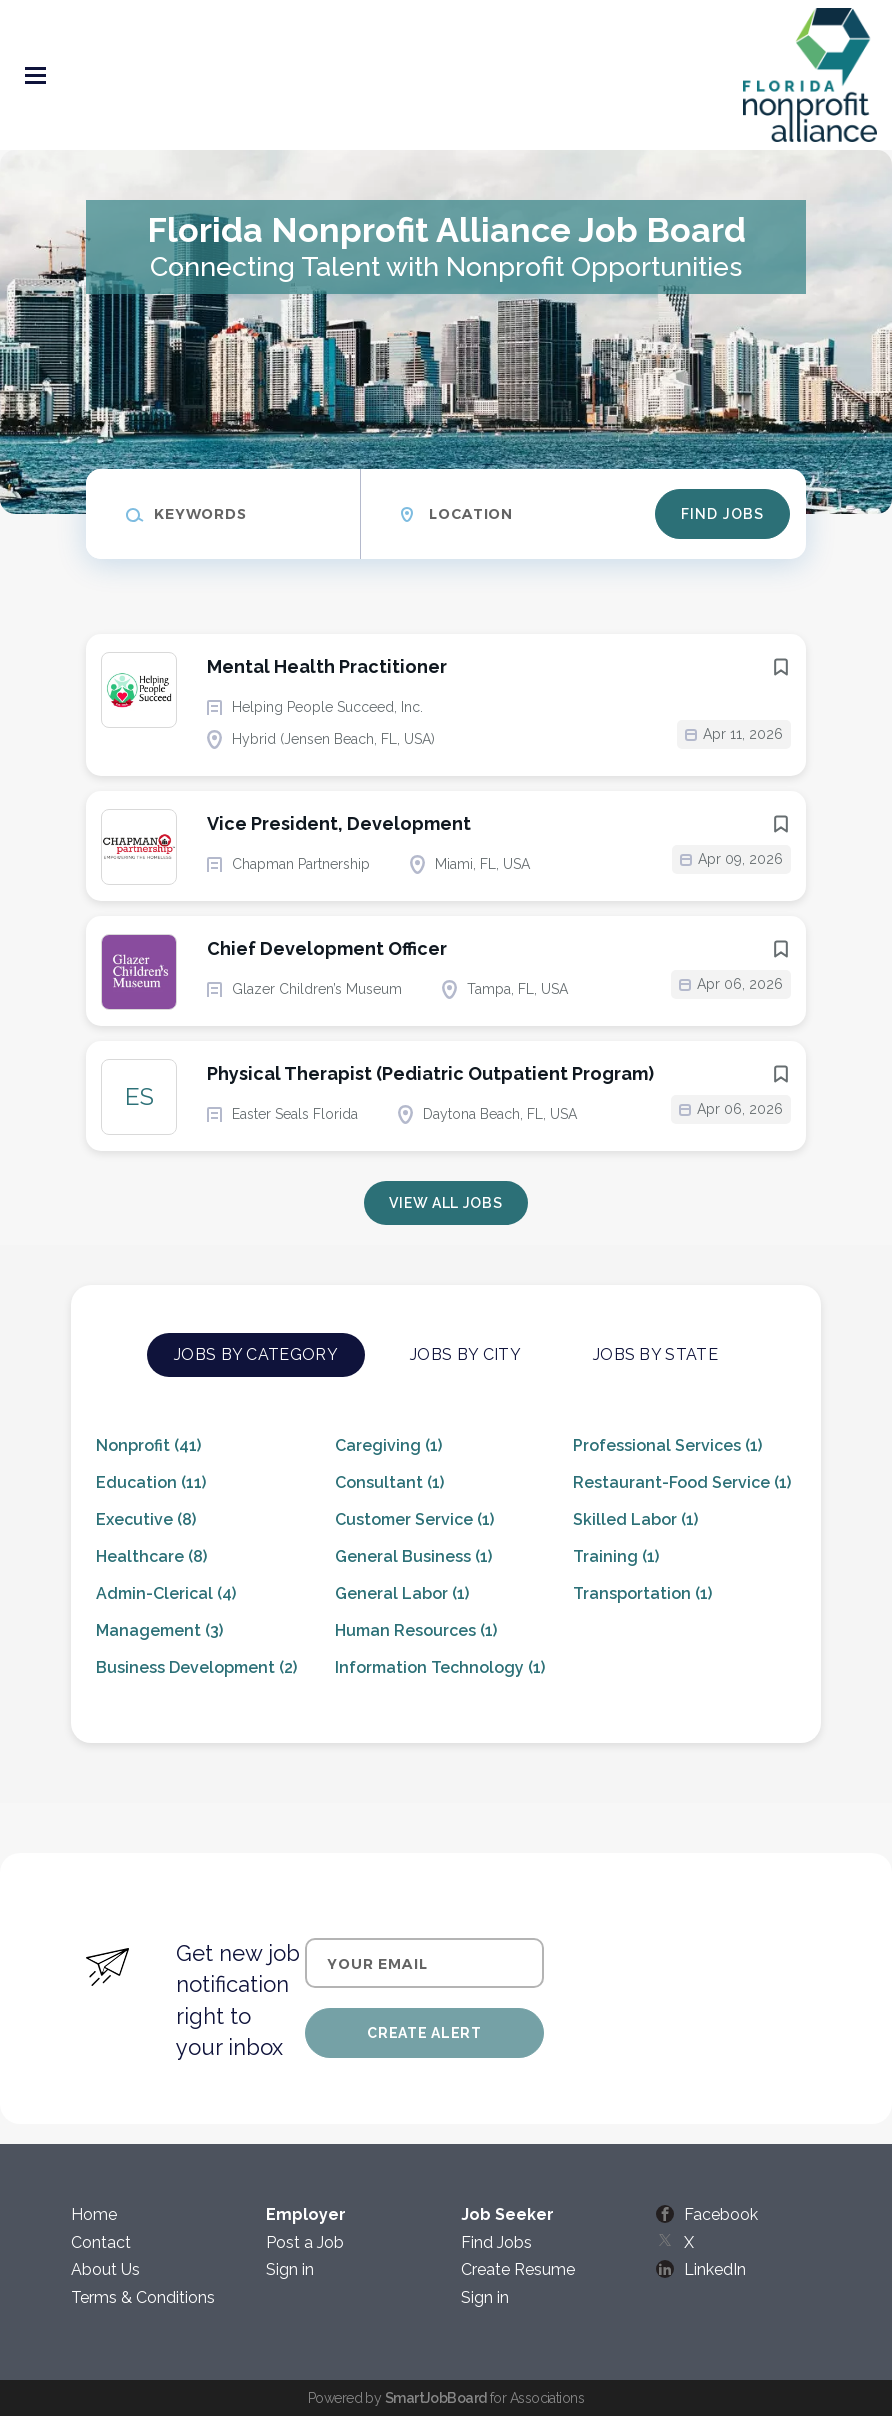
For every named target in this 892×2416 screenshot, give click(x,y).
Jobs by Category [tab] (256, 1354)
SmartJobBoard (436, 2398)
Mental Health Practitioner (327, 666)
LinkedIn (715, 2269)
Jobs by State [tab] (655, 1354)
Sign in (290, 2269)
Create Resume (518, 2269)
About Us (105, 2269)
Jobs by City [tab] (465, 1354)
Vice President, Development (339, 823)
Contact (101, 2242)
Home (94, 2214)
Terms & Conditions (143, 2297)
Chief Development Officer (327, 948)
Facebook (721, 2214)
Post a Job (305, 2242)
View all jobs (445, 1203)
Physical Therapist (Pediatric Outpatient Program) (430, 1073)
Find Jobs (722, 514)
